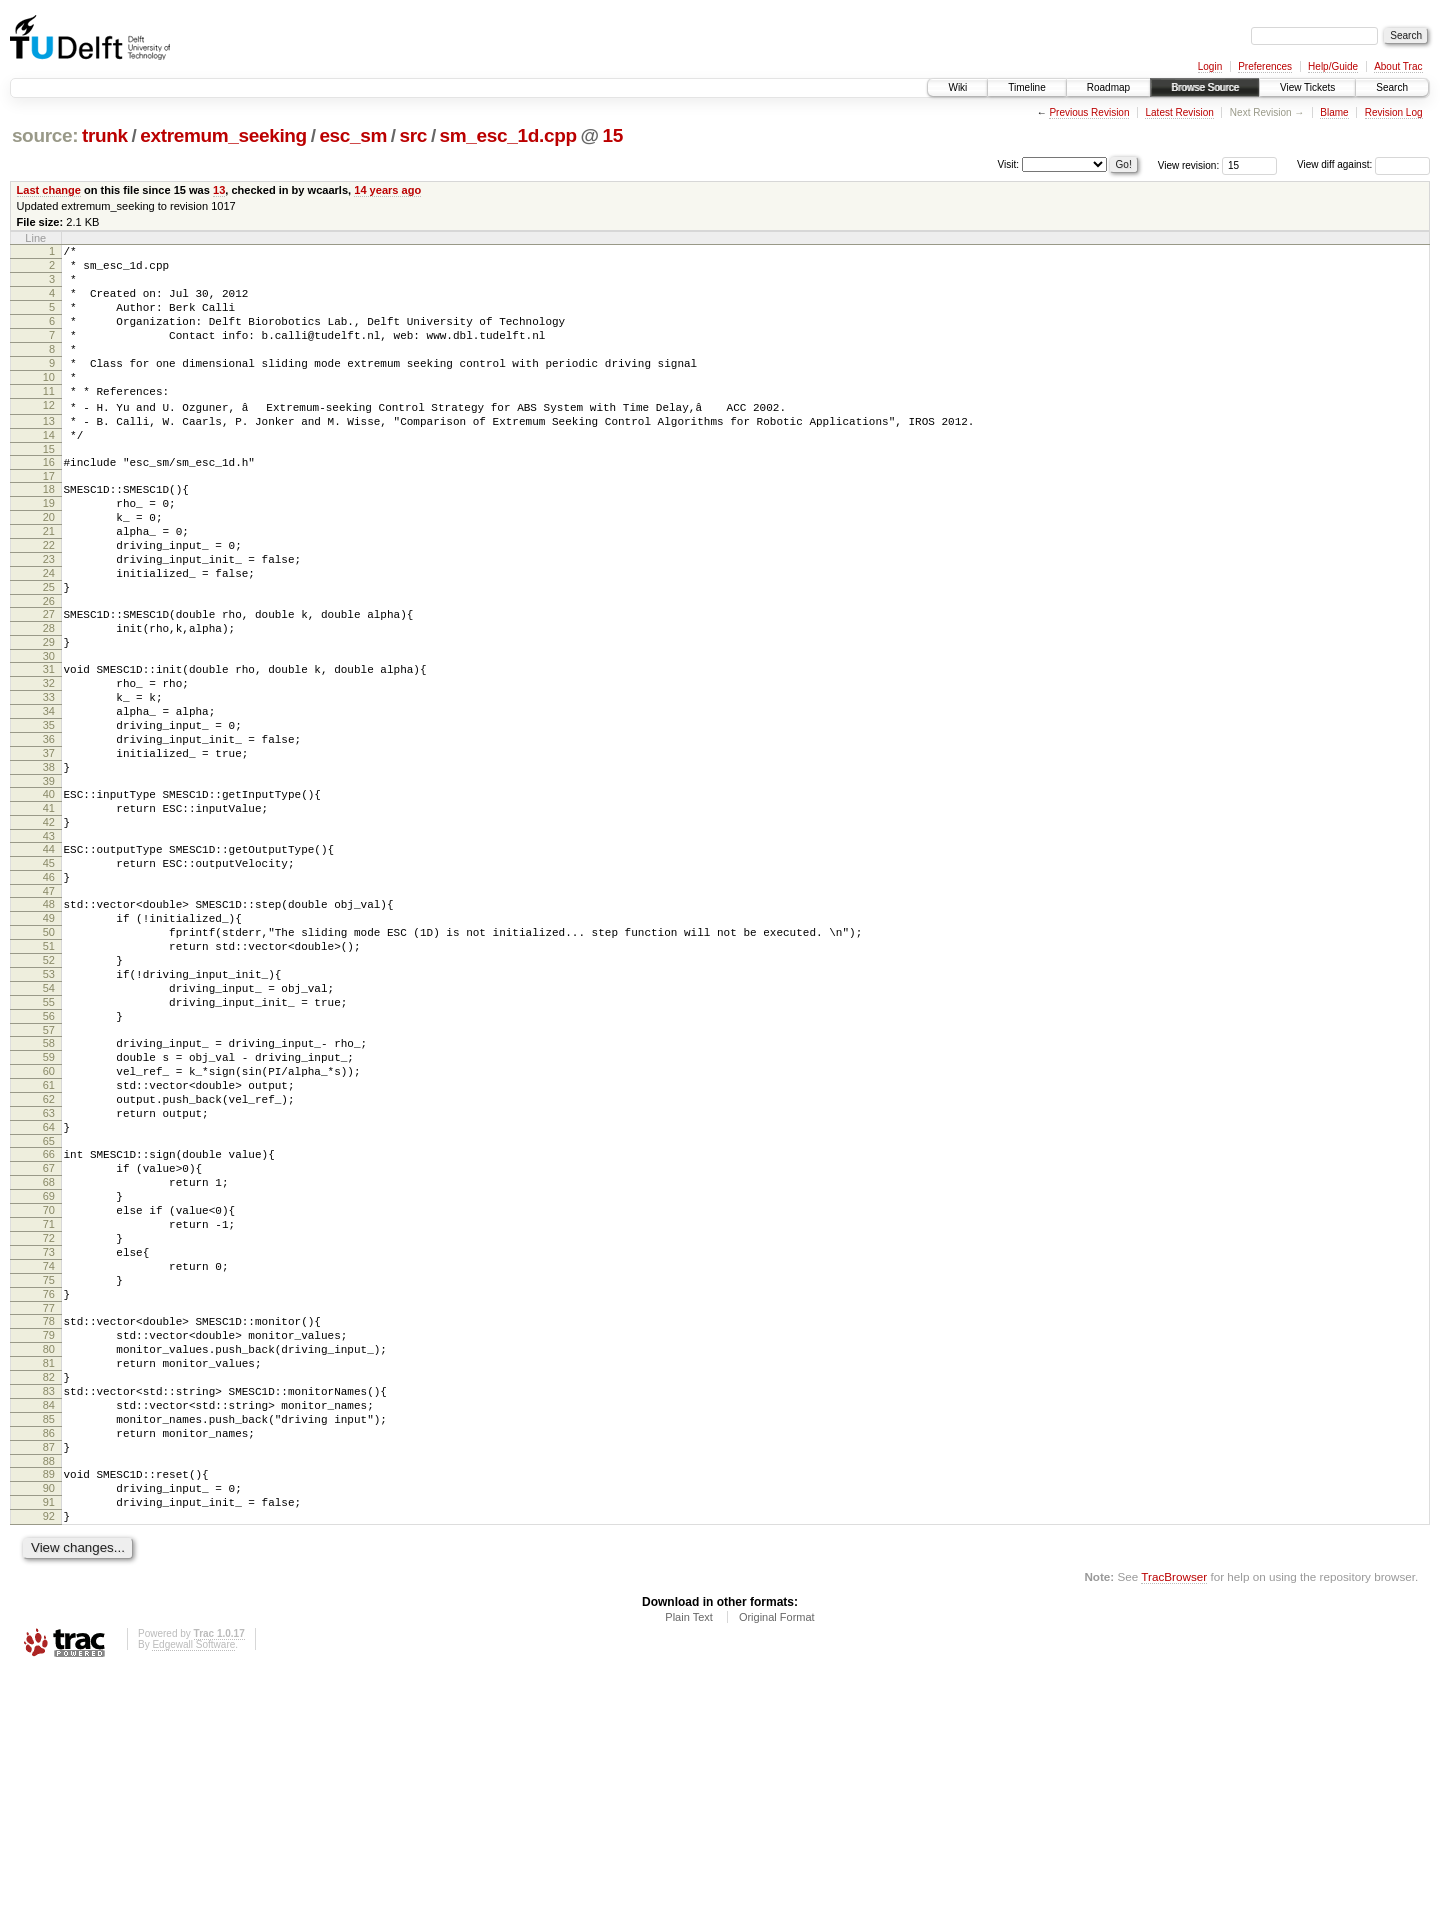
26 (49, 668)
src (414, 135)
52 (49, 1090)
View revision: (1189, 164)
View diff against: (1363, 164)
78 (49, 1520)
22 (49, 600)
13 (219, 190)
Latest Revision (1179, 112)
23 (49, 617)
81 (49, 1571)
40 (49, 894)
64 (49, 1290)
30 (49, 732)
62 (49, 1256)
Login (1210, 66)
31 (49, 745)
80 (49, 1554)
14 (49, 472)
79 (49, 1537)
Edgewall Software (193, 1885)
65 (49, 1307)
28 (49, 698)
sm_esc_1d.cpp (508, 135)
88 (49, 1690)
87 (49, 1673)
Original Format (777, 1858)
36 (49, 830)
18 (49, 532)
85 (49, 1639)
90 (49, 1720)
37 (49, 847)
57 (49, 1175)
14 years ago (387, 190)
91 (49, 1737)
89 (49, 1703)
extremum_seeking (223, 135)
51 (49, 1073)
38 (49, 864)
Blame (1334, 112)
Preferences (1265, 66)
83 (49, 1605)
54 (49, 1124)
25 (49, 651)
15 (612, 135)
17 (49, 519)
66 (49, 1320)
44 (49, 958)
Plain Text (689, 1858)
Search (1392, 87)
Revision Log (1394, 112)
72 (49, 1422)
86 (49, 1656)
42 (49, 928)
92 (49, 1754)
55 (49, 1141)
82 (49, 1588)
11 (49, 421)
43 (49, 945)
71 (49, 1405)
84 (49, 1622)
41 (49, 911)
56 (49, 1158)
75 (49, 1473)
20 (49, 566)
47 (49, 1009)
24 (49, 634)
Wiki (957, 87)
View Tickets (1307, 87)
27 (49, 681)
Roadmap (1108, 87)
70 (49, 1388)
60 (49, 1222)
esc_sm (353, 135)
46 (49, 992)
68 (49, 1354)
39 (49, 881)
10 (49, 404)
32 (49, 762)
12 (49, 438)
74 (49, 1456)
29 (49, 715)
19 (49, 549)
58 (49, 1188)
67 (49, 1337)
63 (49, 1273)
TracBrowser (1174, 1817)
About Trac (1398, 66)
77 (49, 1507)
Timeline (1026, 87)
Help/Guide (1333, 66)
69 (49, 1371)
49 (49, 1039)
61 (49, 1239)
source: (45, 135)
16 (49, 502)
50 (49, 1056)
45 (49, 975)
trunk (105, 135)
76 (49, 1490)
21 (49, 583)
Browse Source (1205, 87)
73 (49, 1439)
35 (49, 813)
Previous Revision (1089, 112)
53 (49, 1107)
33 (49, 779)
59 (49, 1205)
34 (49, 796)
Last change (49, 190)
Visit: (1009, 163)
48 (49, 1022)
